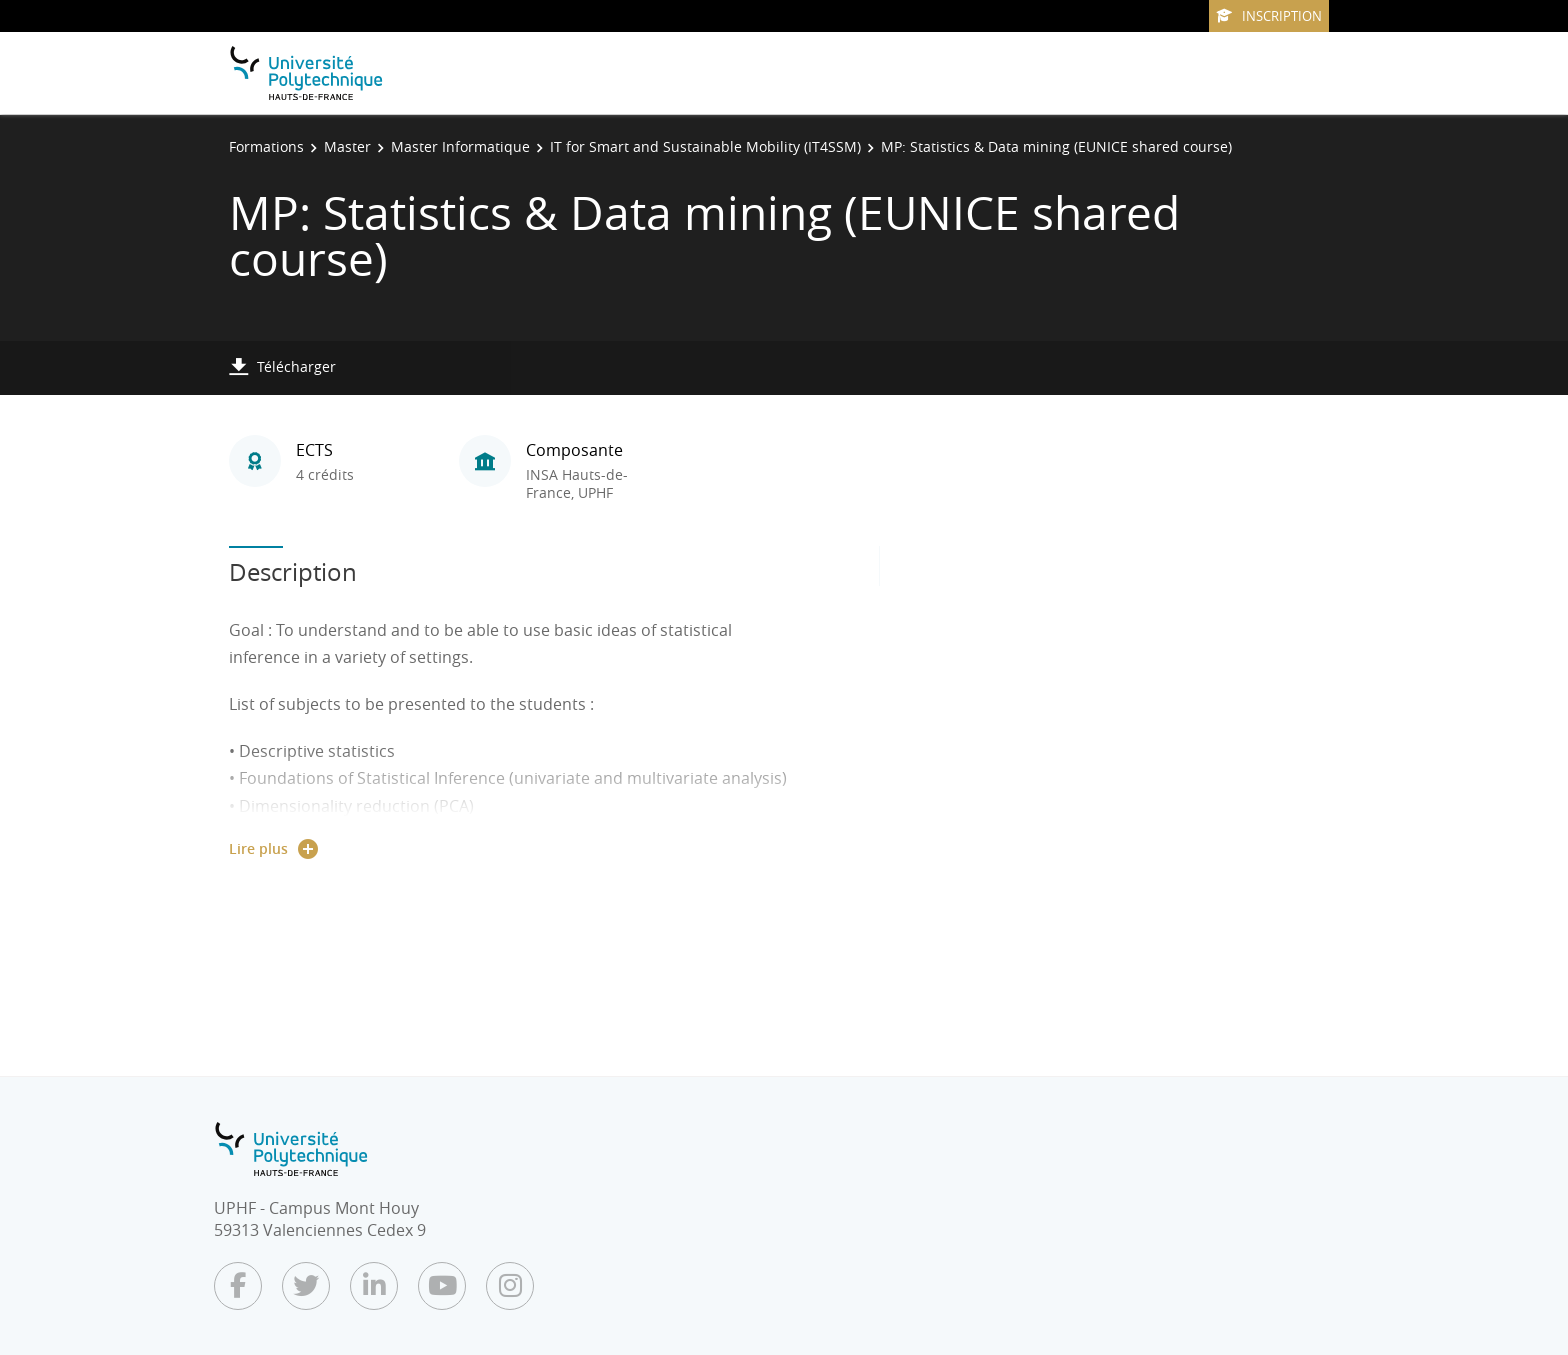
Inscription (1269, 16)
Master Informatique (460, 146)
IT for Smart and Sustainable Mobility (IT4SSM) (705, 146)
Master (347, 146)
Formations (266, 146)
